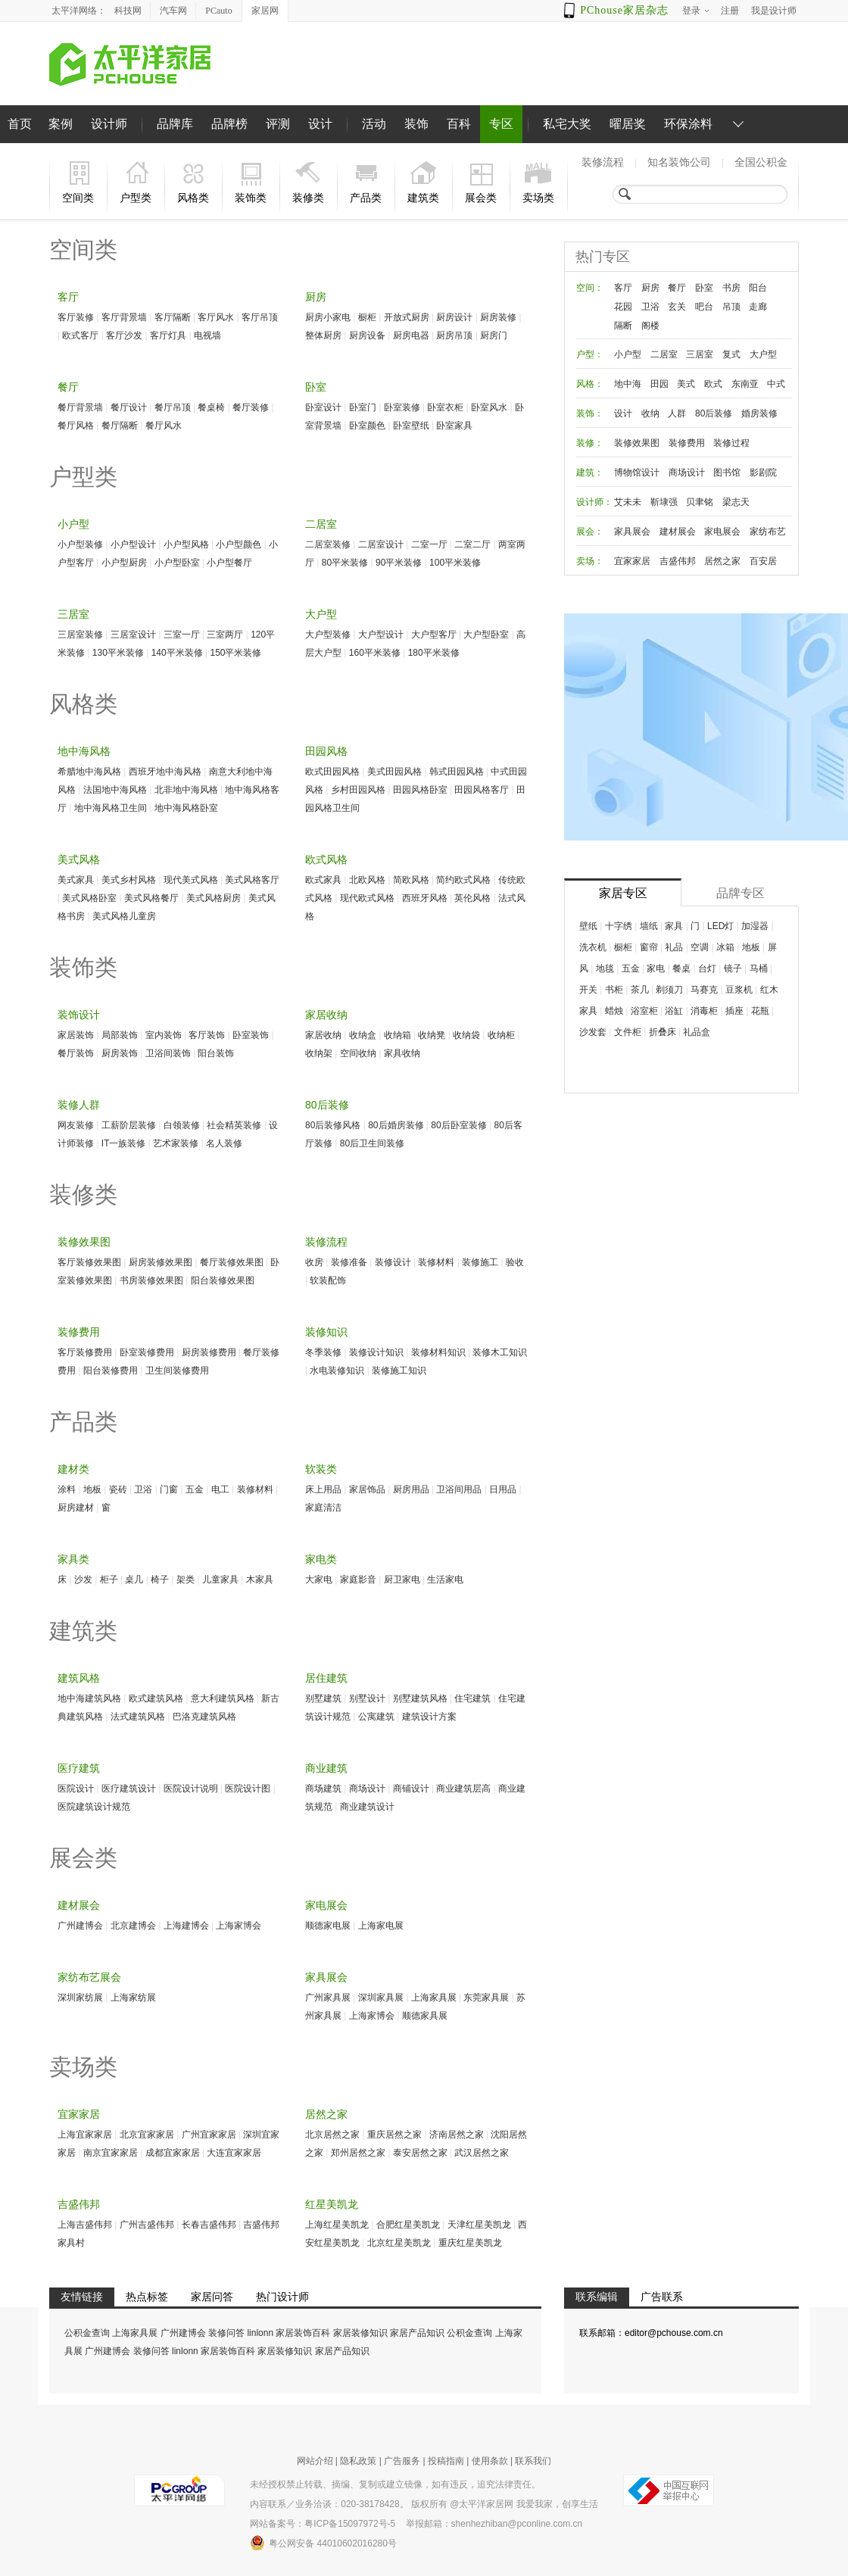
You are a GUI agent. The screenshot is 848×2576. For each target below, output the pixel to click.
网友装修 (76, 1125)
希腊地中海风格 (89, 771)
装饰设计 (79, 1015)
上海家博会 (238, 1925)
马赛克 (704, 989)
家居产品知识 (417, 2333)
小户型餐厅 (229, 562)
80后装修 (327, 1105)
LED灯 (720, 926)
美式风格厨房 (213, 898)
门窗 (169, 1489)
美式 (686, 384)
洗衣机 (592, 947)
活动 (374, 123)
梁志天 (736, 502)
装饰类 (83, 967)
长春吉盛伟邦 (209, 2224)
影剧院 (763, 472)
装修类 (83, 1194)
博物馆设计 (636, 472)
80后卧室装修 (458, 1125)
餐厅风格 (76, 425)
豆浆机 (739, 989)
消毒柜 (704, 1011)
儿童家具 (220, 1579)
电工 (220, 1489)
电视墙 (207, 335)
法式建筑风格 (138, 1716)
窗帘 (649, 947)
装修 (585, 443)
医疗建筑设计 (128, 1788)
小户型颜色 (238, 544)
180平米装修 (434, 652)
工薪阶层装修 (128, 1125)
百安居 (763, 561)
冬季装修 (323, 1352)
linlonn (260, 2333)
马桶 (759, 968)
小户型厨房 (124, 562)
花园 (623, 306)
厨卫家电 (402, 1579)
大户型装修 (328, 634)
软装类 (321, 1469)
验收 (515, 1262)
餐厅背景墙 (80, 407)
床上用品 (323, 1489)
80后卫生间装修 (372, 1143)
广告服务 (402, 2461)
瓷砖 (118, 1489)
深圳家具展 (381, 1997)
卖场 (585, 561)
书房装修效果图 (151, 1280)
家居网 (265, 10)
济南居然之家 (456, 2134)
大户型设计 (381, 634)
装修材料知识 (438, 1352)
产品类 (83, 1421)
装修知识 (326, 1332)
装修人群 (79, 1105)
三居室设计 (133, 634)
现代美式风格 (191, 880)
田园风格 (326, 751)
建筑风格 (79, 1678)
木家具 (259, 1579)
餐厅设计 (129, 407)
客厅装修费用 (85, 1352)
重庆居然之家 (394, 2134)
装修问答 (226, 2333)
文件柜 (627, 1032)
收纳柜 (501, 1035)
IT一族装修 (123, 1143)
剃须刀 (669, 989)
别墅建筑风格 (420, 1698)
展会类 (83, 1857)
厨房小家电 (328, 317)
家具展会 (326, 1977)
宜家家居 (79, 2114)
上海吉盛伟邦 (85, 2224)
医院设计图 (247, 1788)
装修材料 (436, 1262)
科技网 (128, 10)
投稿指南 (446, 2461)
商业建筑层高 (463, 1788)
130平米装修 (118, 652)
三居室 (73, 614)
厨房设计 (454, 317)
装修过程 (731, 443)
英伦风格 (472, 898)
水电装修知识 (337, 1370)
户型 (585, 354)
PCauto (218, 10)
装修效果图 (84, 1242)
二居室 (321, 524)
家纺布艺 (768, 531)
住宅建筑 (472, 1698)
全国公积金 (760, 162)
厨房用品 (411, 1489)
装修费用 (79, 1332)
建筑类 (83, 1630)
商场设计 (367, 1788)
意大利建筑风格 (222, 1698)
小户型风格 (186, 544)
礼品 (674, 947)
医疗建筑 (79, 1768)
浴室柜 (644, 1011)
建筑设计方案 (429, 1716)
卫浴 (143, 1489)
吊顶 (731, 306)
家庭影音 (358, 1579)
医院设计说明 (191, 1788)
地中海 (627, 384)
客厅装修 (76, 317)
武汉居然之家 (481, 2152)
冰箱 (725, 947)
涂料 (67, 1489)
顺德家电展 (328, 1925)
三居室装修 (80, 634)
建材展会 (79, 1905)
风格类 (83, 703)
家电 (656, 968)
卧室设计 (323, 407)
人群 (677, 413)
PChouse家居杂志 (624, 10)
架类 (185, 1579)
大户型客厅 (434, 634)
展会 (585, 531)
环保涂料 (688, 123)
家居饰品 (367, 1489)
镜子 (733, 968)
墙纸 (649, 926)
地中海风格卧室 (186, 808)
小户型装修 (80, 544)
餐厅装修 (250, 407)
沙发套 (592, 1032)
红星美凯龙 (331, 2204)
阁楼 (650, 325)
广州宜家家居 (209, 2134)
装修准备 (349, 1262)
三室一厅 (182, 634)
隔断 (623, 325)
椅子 (160, 1579)
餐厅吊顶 (172, 407)
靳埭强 (664, 502)
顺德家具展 (424, 2015)
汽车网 (173, 10)
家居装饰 (76, 1035)
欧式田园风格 (332, 771)
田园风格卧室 (420, 789)
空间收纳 (358, 1053)
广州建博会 (80, 1925)
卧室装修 (402, 407)
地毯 (605, 968)
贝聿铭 (699, 502)
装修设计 (393, 1262)
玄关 (677, 306)
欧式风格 (326, 859)
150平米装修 (235, 652)
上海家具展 (434, 1997)
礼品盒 (696, 1032)
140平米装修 (177, 652)
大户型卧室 (486, 634)
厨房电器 (411, 335)
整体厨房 (323, 335)
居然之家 (326, 2114)
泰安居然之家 (420, 2152)
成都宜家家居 (172, 2152)
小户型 (73, 524)
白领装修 (182, 1125)
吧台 (704, 306)
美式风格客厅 (252, 880)
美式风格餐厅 (151, 898)
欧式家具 (323, 880)
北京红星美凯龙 (399, 2243)
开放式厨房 (406, 317)
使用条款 (490, 2461)
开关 (588, 989)
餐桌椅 (211, 407)
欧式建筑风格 (156, 1698)
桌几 (134, 1579)
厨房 (315, 297)
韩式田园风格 (456, 771)
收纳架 (318, 1053)
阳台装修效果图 (222, 1280)
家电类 (321, 1559)
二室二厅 (472, 544)
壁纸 (588, 926)
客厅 (68, 297)
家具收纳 (402, 1053)
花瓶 (760, 1011)
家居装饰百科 (303, 2333)
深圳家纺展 (80, 1997)
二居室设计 (381, 544)
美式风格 (79, 859)
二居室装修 (328, 544)
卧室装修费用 (147, 1352)
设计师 (109, 123)
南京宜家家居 (110, 2152)
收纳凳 (431, 1035)
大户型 (321, 614)
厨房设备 (367, 335)
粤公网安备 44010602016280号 (323, 2542)
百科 (459, 123)
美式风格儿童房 (124, 916)
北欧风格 (367, 880)
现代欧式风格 (367, 898)
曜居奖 (628, 123)
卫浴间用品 (459, 1489)
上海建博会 (186, 1925)
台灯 (707, 968)
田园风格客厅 (481, 789)
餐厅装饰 (76, 1053)
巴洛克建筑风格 (204, 1716)
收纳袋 (466, 1035)
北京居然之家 (332, 2134)
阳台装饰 (216, 1053)
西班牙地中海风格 (165, 771)
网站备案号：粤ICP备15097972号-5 (322, 2523)
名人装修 (224, 1143)
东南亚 (745, 384)
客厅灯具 (168, 335)
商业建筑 (326, 1768)
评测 (278, 123)
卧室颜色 (367, 425)
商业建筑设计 (367, 1806)
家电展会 (326, 1905)
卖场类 (83, 2066)
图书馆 (726, 472)
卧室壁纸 (411, 425)
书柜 (614, 989)
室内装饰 (163, 1035)
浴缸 (674, 1011)
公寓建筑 (376, 1716)
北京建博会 (133, 1925)
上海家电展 (381, 1925)
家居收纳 (326, 1015)
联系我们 (533, 2461)
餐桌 (681, 968)
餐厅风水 (163, 425)
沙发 (83, 1579)
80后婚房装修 (395, 1125)
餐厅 (68, 387)
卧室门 (362, 407)
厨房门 (493, 335)
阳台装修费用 (110, 1370)
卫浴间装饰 (168, 1053)
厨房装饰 (119, 1053)
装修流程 (602, 162)
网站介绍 (315, 2461)
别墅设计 (367, 1698)
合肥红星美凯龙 (408, 2224)
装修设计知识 (376, 1352)
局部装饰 (119, 1035)
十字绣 (618, 926)
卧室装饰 (250, 1035)
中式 (776, 384)
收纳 (650, 413)
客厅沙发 (124, 335)
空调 (700, 947)
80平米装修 (345, 562)
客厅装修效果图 (89, 1262)
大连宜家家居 (234, 2152)
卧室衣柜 (445, 407)
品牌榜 (229, 123)
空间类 (83, 249)
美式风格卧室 (89, 898)
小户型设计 (133, 544)
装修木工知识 (499, 1352)
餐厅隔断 (119, 425)
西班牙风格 (424, 898)
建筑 (585, 472)
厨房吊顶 (454, 335)
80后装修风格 (332, 1125)
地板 (92, 1489)
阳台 (758, 287)
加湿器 (754, 926)
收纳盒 (362, 1035)
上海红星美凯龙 (337, 2224)
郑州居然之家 (358, 2152)
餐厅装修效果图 (231, 1262)
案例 (60, 123)
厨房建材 (76, 1507)
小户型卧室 (177, 562)
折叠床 (662, 1032)
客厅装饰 (207, 1035)
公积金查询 (87, 2333)
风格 (585, 384)
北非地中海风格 (186, 789)
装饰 (416, 123)
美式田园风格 (394, 771)
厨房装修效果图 (160, 1262)
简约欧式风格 (463, 880)
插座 (734, 1011)
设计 (320, 123)
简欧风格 (411, 880)
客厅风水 (216, 317)
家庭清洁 (323, 1507)
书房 (731, 287)
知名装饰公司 (679, 162)
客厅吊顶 (260, 317)
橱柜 (367, 317)
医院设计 (76, 1788)
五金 (195, 1489)
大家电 (318, 1579)
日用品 (502, 1489)
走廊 (758, 306)
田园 (659, 384)
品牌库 (175, 123)
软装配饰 (328, 1280)
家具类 (73, 1559)
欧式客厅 (80, 335)
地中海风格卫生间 (110, 808)
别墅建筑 (323, 1698)
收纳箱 (397, 1035)
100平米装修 (455, 562)
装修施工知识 (399, 1370)
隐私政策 (358, 2461)
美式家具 (76, 880)
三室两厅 (225, 634)
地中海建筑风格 (89, 1698)
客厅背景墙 (124, 317)
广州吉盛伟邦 (147, 2224)
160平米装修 (375, 652)
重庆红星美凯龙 (470, 2243)
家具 (674, 926)
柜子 (109, 1579)
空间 (585, 287)
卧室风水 (489, 407)
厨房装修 (498, 317)
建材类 (73, 1469)
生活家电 (445, 1579)
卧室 (315, 387)
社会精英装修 (234, 1125)
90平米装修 (399, 562)
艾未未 (627, 502)
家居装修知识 (360, 2333)
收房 (314, 1262)
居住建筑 (326, 1678)
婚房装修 (759, 413)
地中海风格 (84, 751)
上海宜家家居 (85, 2134)
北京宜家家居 (147, 2134)
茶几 (640, 989)
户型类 (83, 476)
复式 (731, 354)
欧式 (713, 384)
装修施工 (480, 1262)
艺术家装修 (175, 1143)
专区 (501, 123)
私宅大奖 (567, 123)
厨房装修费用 (209, 1352)
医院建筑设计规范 (94, 1806)
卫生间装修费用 (177, 1370)
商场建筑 (323, 1788)
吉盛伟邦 (79, 2204)
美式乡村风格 (128, 880)
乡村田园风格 (358, 789)
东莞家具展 (486, 1997)
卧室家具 (454, 425)
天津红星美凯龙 (479, 2224)
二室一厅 (429, 544)
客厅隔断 (172, 317)
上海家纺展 (133, 1997)
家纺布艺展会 (89, 1977)
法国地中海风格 (115, 789)
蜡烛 (614, 1011)
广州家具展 (328, 1997)
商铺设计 (411, 1788)
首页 (20, 123)
